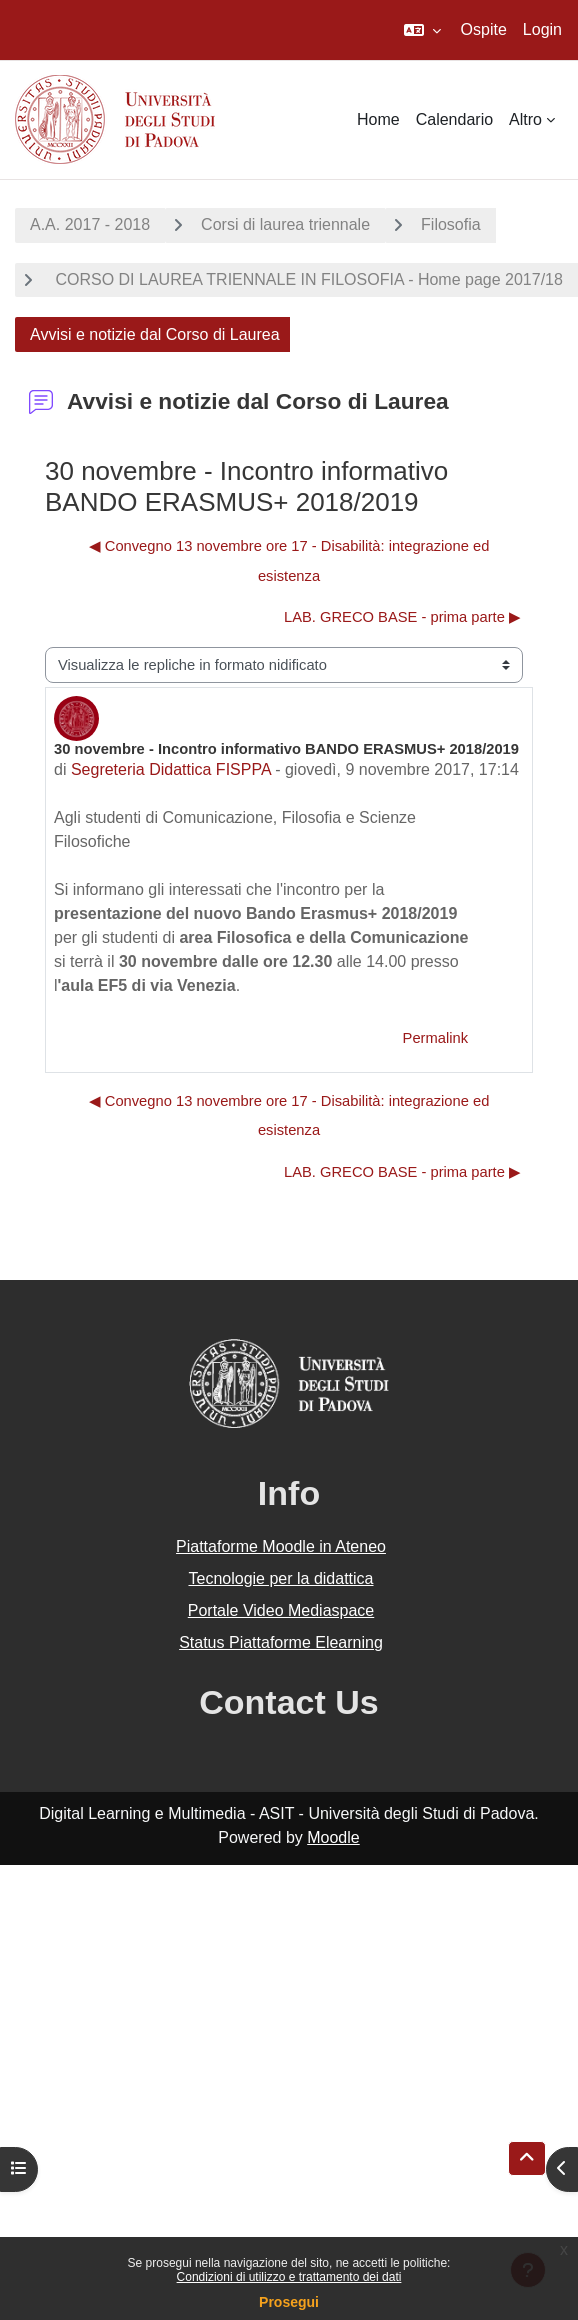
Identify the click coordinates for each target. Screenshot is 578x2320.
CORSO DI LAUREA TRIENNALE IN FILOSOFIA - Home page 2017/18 (307, 279)
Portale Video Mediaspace (281, 1610)
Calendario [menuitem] (454, 119)
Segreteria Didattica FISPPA (171, 769)
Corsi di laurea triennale (285, 224)
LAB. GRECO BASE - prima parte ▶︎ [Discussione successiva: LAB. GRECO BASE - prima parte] (402, 617)
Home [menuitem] (378, 119)
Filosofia (451, 224)
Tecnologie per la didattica (280, 1578)
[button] (422, 30)
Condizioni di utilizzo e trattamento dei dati (289, 2277)
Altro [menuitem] (525, 119)
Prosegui (289, 2302)
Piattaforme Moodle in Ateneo (281, 1546)
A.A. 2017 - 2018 (90, 224)
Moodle (333, 1837)
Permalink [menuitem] (435, 1038)
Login (542, 29)
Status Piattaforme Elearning (281, 1642)
